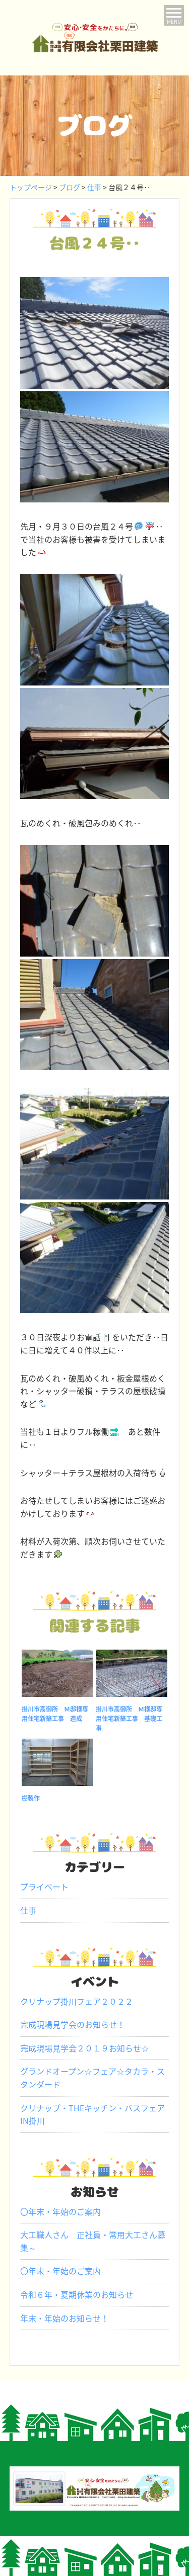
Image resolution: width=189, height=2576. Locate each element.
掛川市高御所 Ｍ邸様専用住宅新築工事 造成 (55, 1713)
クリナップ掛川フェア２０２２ (76, 2001)
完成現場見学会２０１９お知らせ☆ (84, 2048)
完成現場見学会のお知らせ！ (72, 2024)
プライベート (44, 1886)
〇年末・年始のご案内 (60, 2211)
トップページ (31, 187)
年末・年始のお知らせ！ (64, 2318)
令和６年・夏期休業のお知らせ (76, 2294)
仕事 (28, 1910)
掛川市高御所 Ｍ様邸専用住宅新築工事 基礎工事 (129, 1718)
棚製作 (31, 1797)
